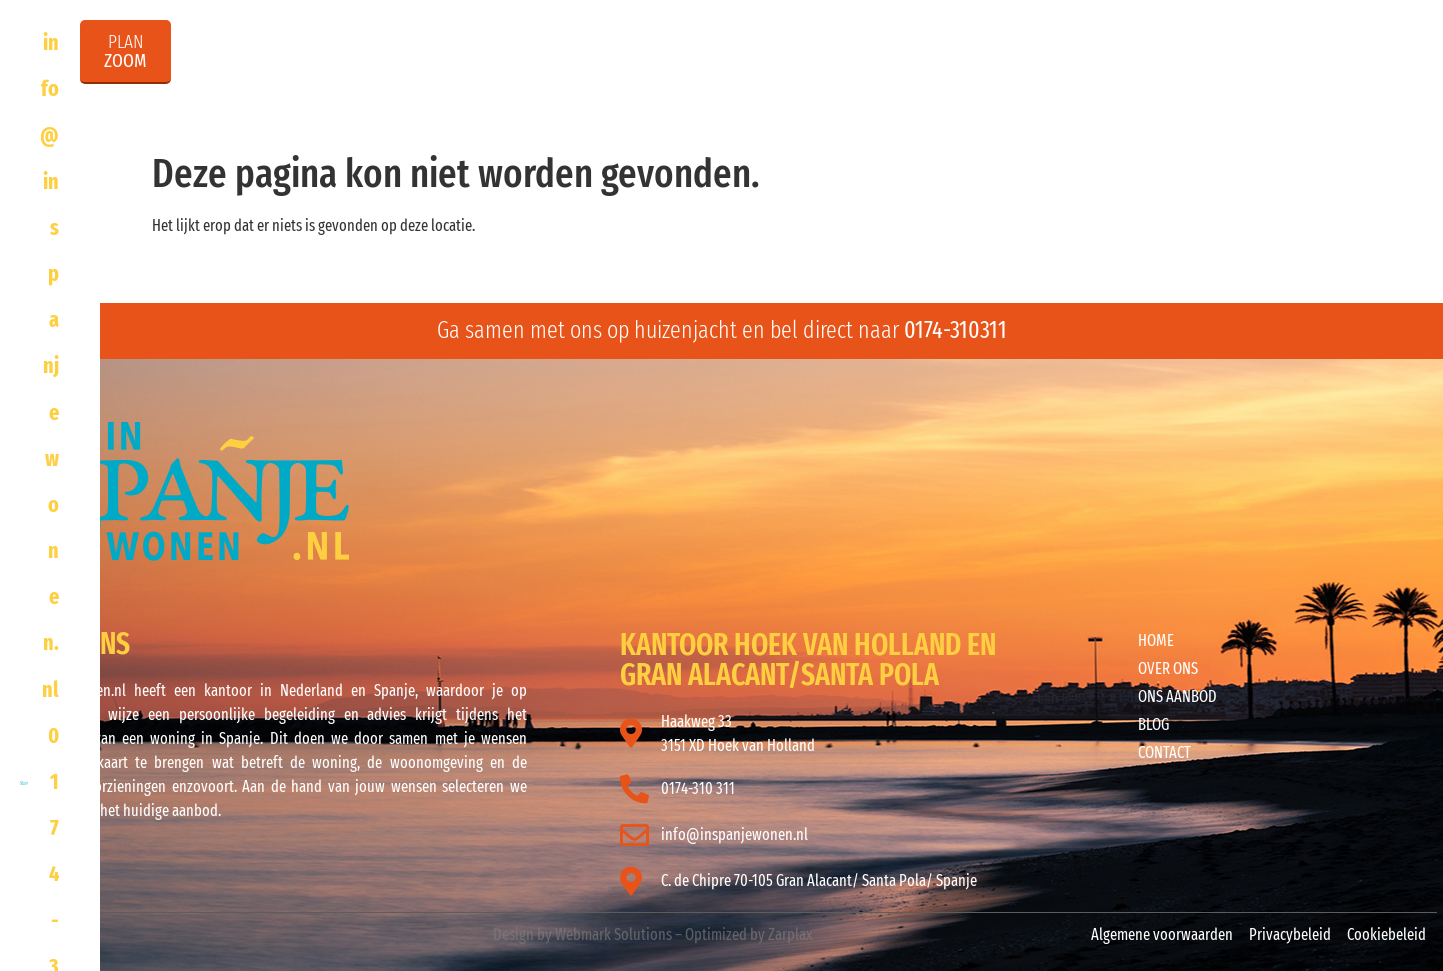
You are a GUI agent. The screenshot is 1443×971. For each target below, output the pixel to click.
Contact (1353, 91)
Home (541, 91)
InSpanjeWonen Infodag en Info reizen (1085, 91)
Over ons (653, 91)
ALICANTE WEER (927, 494)
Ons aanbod (797, 91)
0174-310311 (955, 330)
